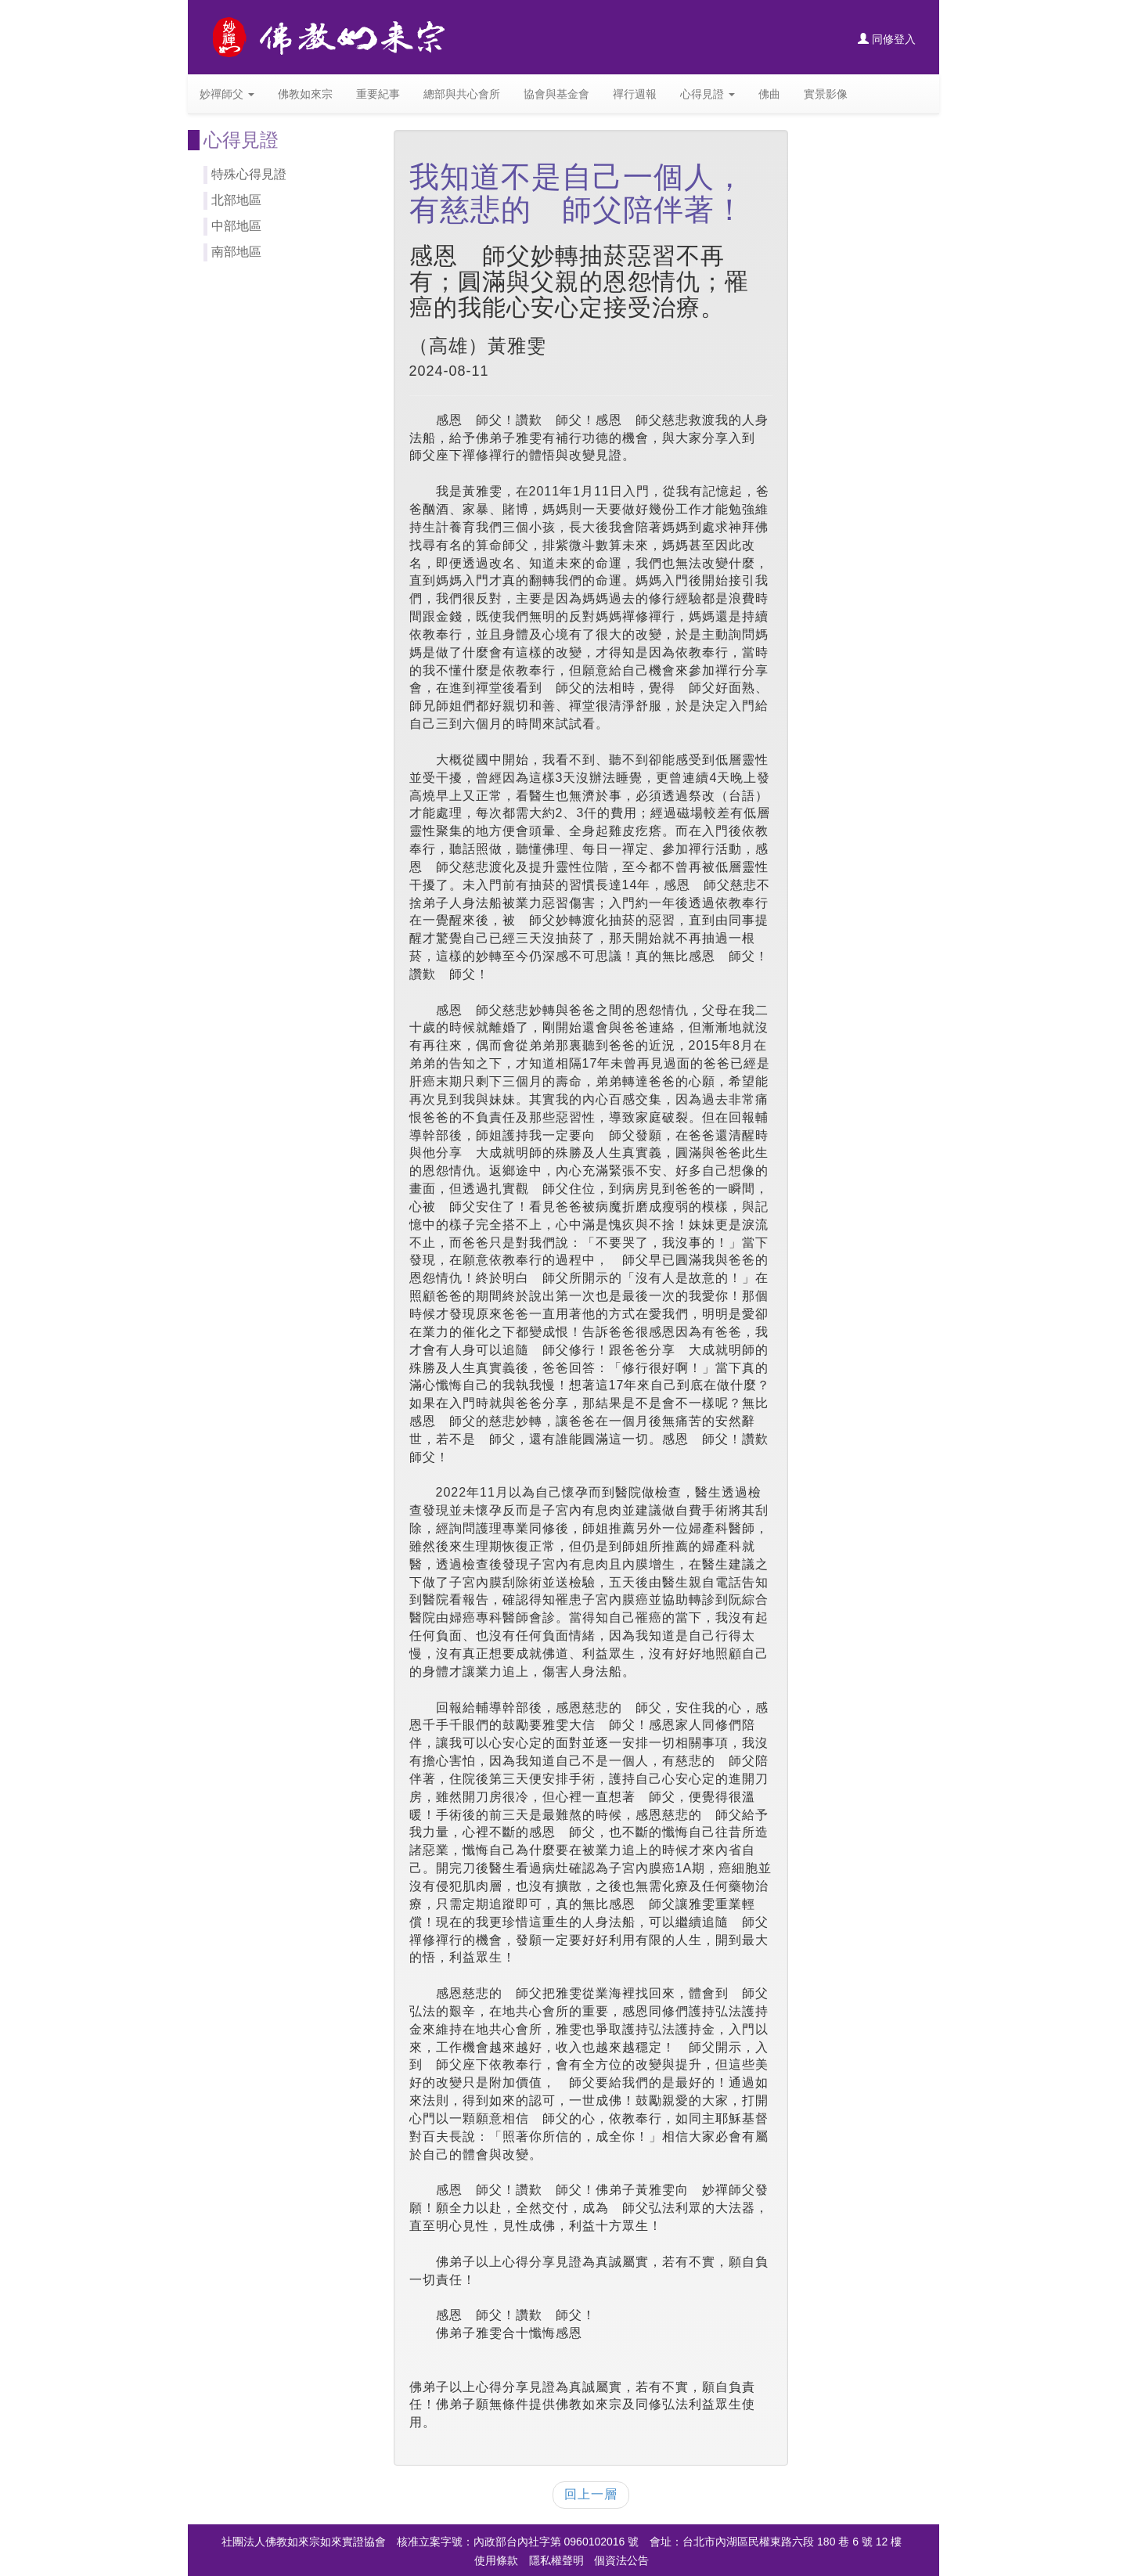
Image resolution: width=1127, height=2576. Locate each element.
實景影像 (826, 94)
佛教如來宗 (305, 94)
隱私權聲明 (556, 2560)
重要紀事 (378, 94)
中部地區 (236, 225)
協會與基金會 (556, 94)
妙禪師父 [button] (227, 94)
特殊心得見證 (248, 174)
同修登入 (887, 39)
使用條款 (496, 2560)
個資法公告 (621, 2560)
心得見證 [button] (707, 94)
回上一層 (591, 2494)
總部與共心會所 (461, 94)
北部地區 (236, 200)
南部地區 (236, 251)
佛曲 (769, 94)
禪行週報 (635, 94)
